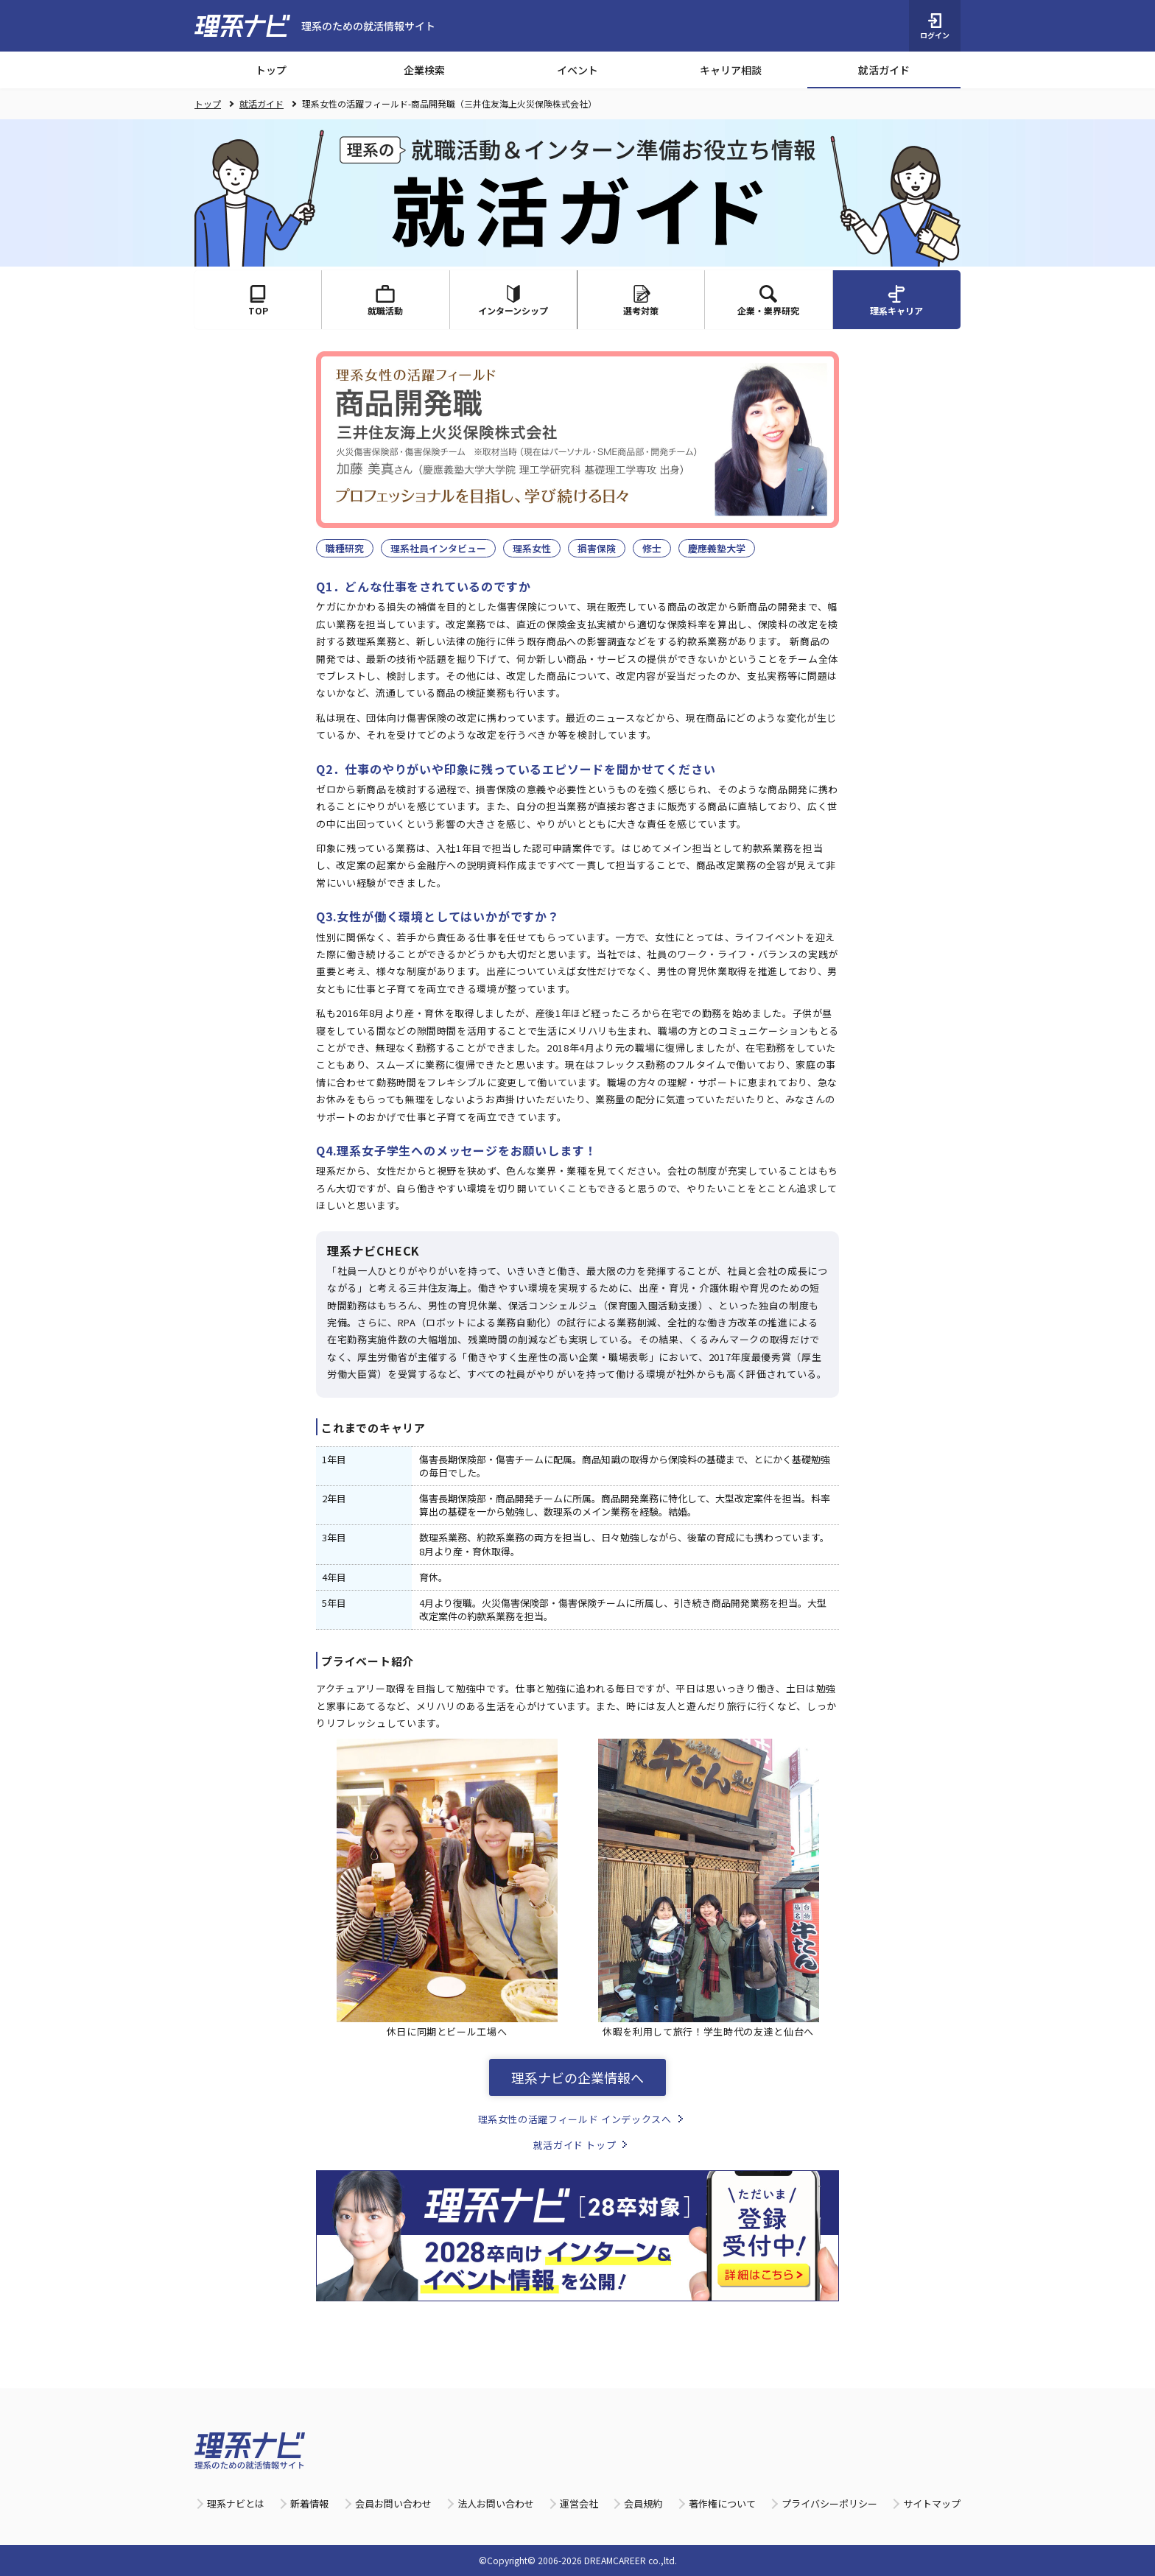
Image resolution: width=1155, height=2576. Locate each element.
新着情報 (309, 2503)
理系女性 (532, 548)
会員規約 (643, 2503)
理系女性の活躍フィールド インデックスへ (575, 2119)
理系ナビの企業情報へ (577, 2077)
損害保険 (597, 548)
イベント (577, 70)
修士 (651, 548)
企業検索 (424, 70)
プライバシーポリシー (829, 2503)
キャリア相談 (731, 70)
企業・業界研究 (768, 301)
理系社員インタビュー (438, 548)
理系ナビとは (235, 2503)
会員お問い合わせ (393, 2503)
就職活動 (385, 301)
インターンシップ (513, 301)
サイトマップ (932, 2503)
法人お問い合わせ (495, 2503)
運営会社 (579, 2503)
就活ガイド (884, 70)
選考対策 (641, 301)
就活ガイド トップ (575, 2145)
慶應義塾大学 (716, 548)
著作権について (722, 2503)
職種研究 (345, 548)
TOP (258, 301)
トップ (271, 70)
